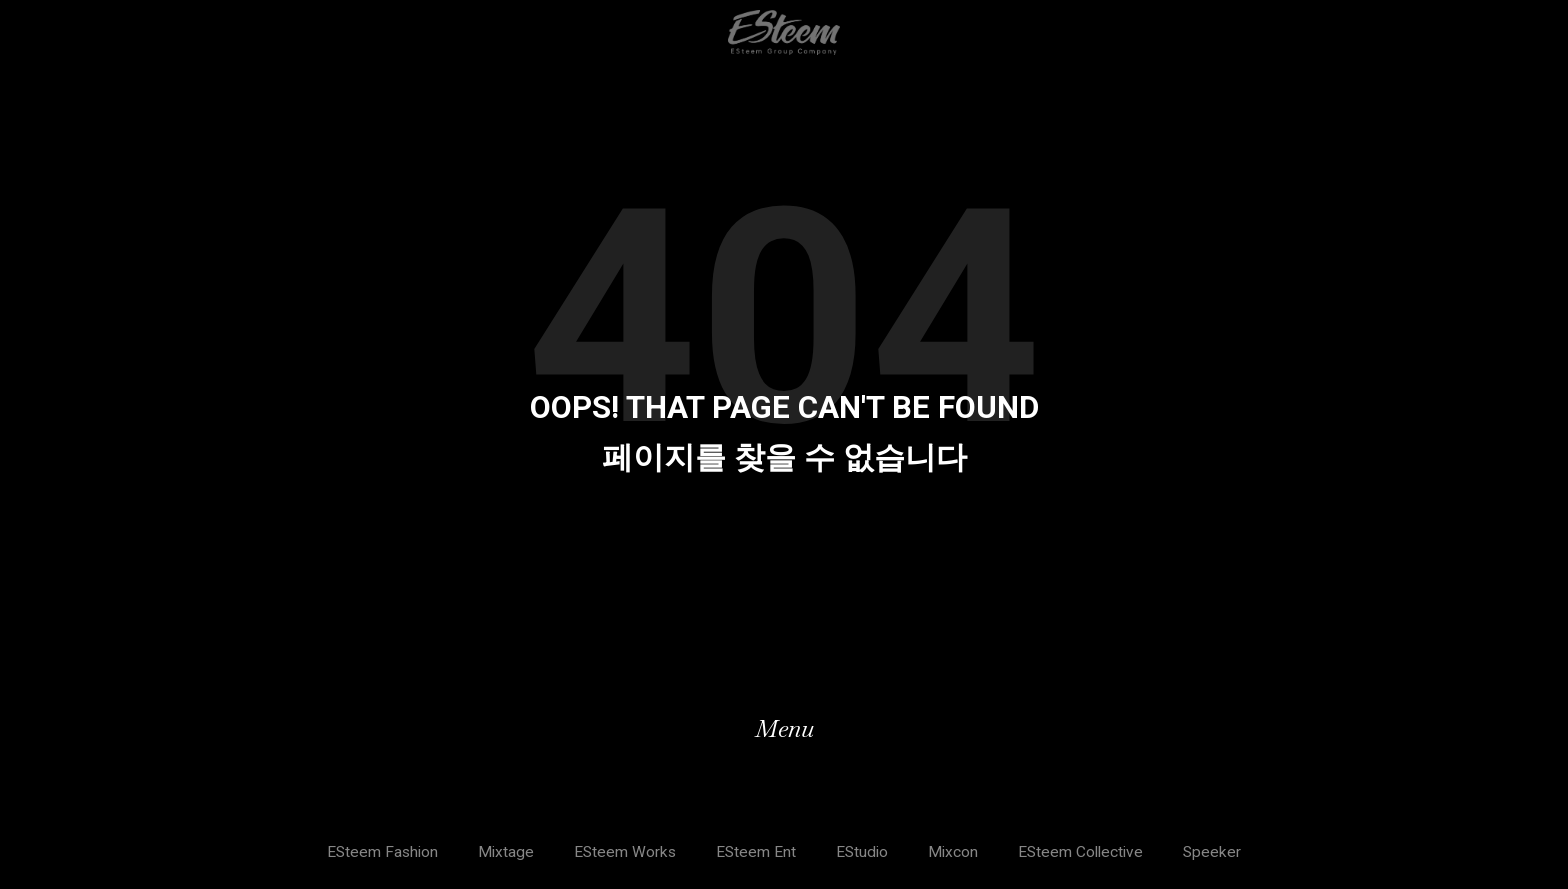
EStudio (863, 852)
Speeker (1219, 852)
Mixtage (502, 852)
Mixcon (955, 852)
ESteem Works (623, 852)
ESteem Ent (755, 852)
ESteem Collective (1085, 852)
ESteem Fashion (377, 852)
